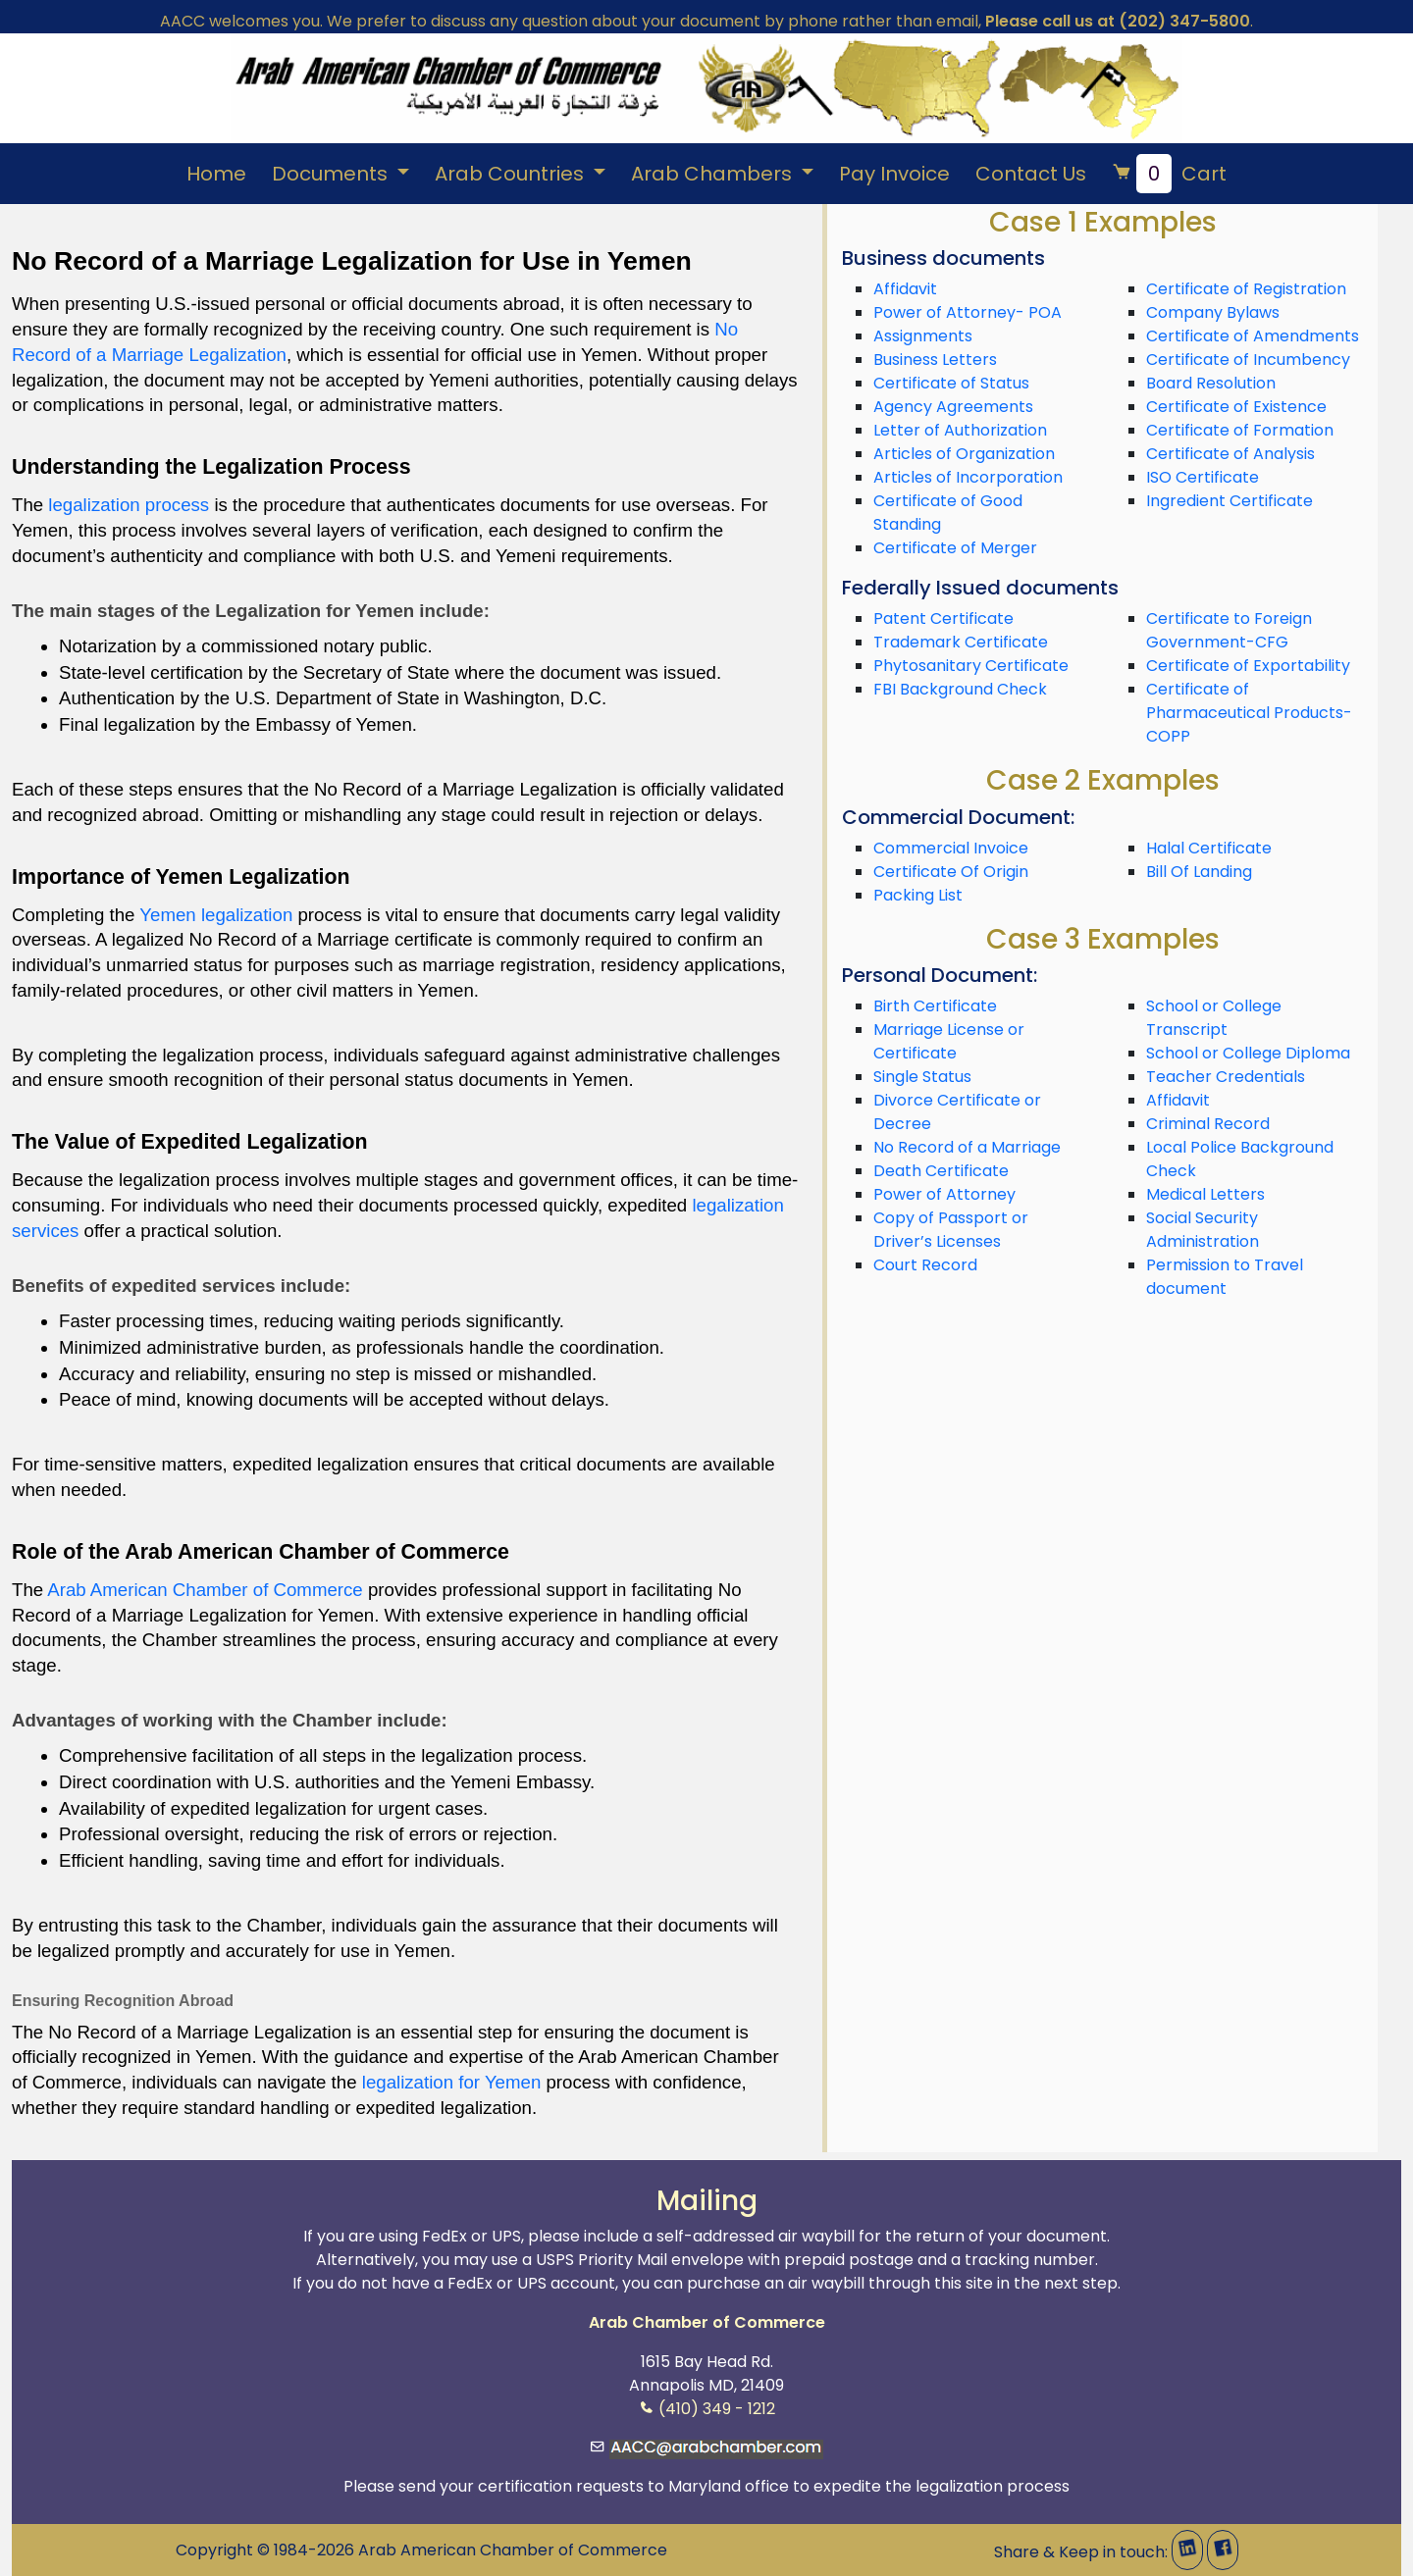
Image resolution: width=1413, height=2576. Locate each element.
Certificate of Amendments (1252, 336)
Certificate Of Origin (950, 871)
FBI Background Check (960, 689)
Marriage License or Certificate (948, 1041)
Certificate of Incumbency (1248, 359)
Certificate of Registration (1246, 289)
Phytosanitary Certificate (971, 665)
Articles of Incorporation (968, 477)
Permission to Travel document (1224, 1277)
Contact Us (1030, 173)
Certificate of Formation (1240, 430)
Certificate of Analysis (1230, 453)
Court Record (925, 1265)
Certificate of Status (951, 383)
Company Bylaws (1213, 312)
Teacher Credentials (1225, 1076)
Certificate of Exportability (1248, 665)
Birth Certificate (935, 1006)
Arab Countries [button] (512, 173)
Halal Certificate (1209, 848)
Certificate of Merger (955, 548)
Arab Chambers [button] (714, 173)
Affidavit (905, 289)
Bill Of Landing (1199, 871)
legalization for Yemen (452, 2082)
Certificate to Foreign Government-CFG (1229, 630)
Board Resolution (1211, 383)
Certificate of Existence (1236, 406)
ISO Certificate (1202, 477)
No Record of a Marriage (967, 1147)
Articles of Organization (964, 453)
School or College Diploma (1248, 1053)
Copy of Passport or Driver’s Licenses (950, 1230)
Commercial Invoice (950, 848)
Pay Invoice (894, 173)
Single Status (922, 1076)
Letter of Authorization (960, 430)
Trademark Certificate (960, 642)
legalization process (128, 504)
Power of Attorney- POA (967, 312)
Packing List (918, 895)
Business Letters (935, 359)
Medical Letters (1205, 1194)
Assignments (922, 336)
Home (216, 173)
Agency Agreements (953, 406)
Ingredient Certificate (1229, 500)
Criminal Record (1208, 1123)
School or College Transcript (1214, 1018)
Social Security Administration (1202, 1230)
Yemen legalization (215, 914)
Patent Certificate (943, 618)
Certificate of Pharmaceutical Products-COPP (1249, 712)
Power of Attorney (944, 1194)
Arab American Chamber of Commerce (204, 1589)
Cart (1169, 173)
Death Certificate (941, 1170)
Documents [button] (332, 173)
